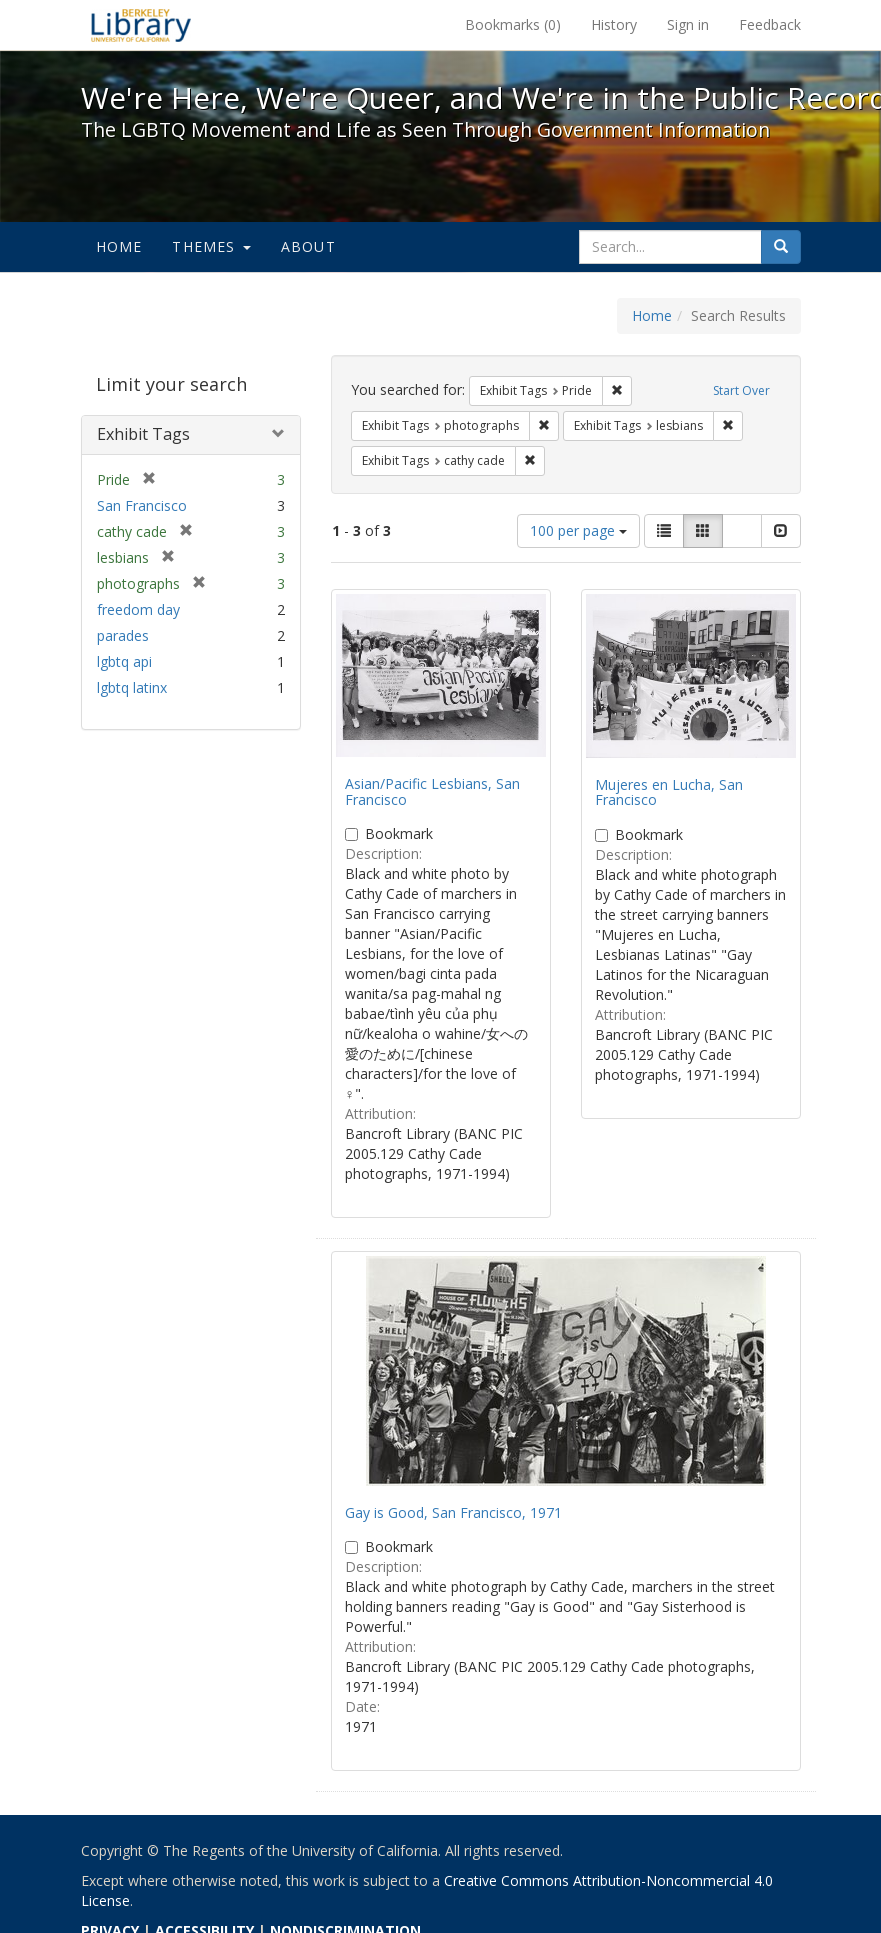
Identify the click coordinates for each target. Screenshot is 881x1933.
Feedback (770, 24)
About (308, 246)
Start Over (741, 390)
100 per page (578, 530)
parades (123, 635)
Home (119, 246)
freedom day (138, 609)
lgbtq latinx (132, 687)
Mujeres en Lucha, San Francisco (669, 792)
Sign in (688, 24)
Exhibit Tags (143, 434)
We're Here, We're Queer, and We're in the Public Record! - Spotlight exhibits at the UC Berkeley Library (141, 25)
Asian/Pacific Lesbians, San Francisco (432, 791)
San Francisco (142, 505)
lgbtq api (124, 661)
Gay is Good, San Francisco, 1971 (453, 1512)
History (614, 24)
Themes (211, 246)
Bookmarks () (513, 24)
